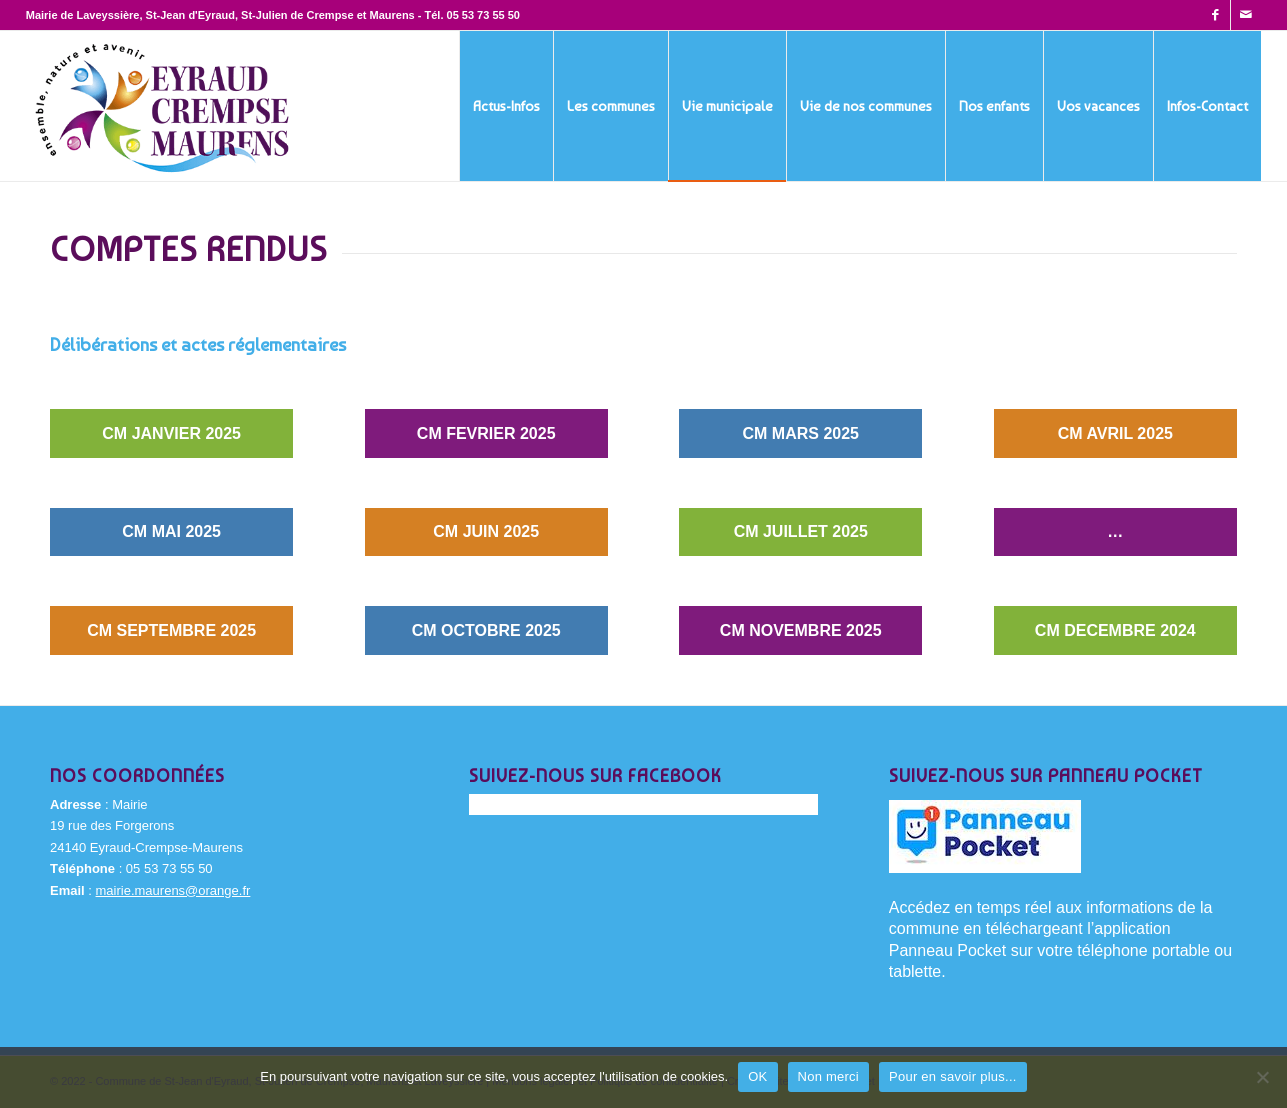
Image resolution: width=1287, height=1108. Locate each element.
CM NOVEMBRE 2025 (801, 630)
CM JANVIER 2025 (171, 433)
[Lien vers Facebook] (1215, 15)
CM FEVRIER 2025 (486, 433)
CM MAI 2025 (171, 531)
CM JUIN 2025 (486, 531)
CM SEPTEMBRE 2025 (171, 630)
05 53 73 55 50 (483, 15)
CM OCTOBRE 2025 (486, 630)
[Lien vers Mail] (1246, 15)
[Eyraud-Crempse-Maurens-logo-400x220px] (162, 106)
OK (757, 1076)
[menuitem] (506, 106)
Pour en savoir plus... (953, 1076)
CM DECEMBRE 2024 (1115, 630)
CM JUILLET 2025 (801, 531)
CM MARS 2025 (801, 433)
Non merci (829, 1076)
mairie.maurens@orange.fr (173, 890)
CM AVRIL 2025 (1115, 433)
